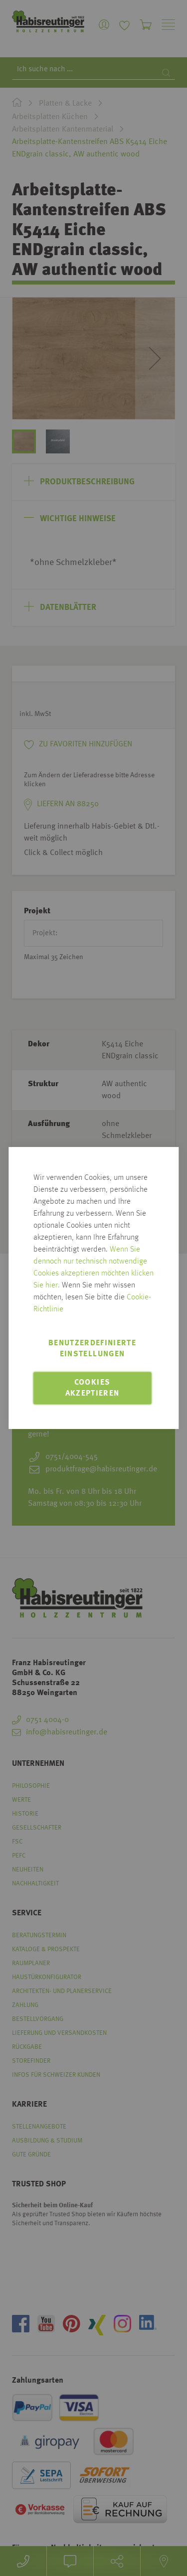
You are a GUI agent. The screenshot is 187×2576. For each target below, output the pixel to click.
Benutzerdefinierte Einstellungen (92, 1348)
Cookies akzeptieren (92, 1388)
